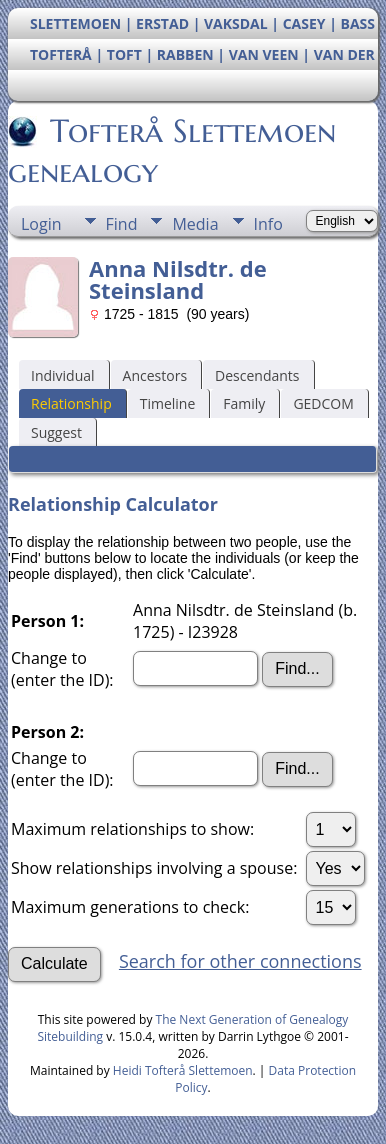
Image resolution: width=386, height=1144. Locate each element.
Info (268, 224)
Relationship (71, 403)
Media (195, 224)
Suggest (56, 432)
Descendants (257, 375)
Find (122, 224)
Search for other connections (240, 961)
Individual (63, 375)
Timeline (168, 403)
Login (41, 224)
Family (244, 403)
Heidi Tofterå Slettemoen (183, 1070)
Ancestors (155, 375)
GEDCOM (323, 403)
